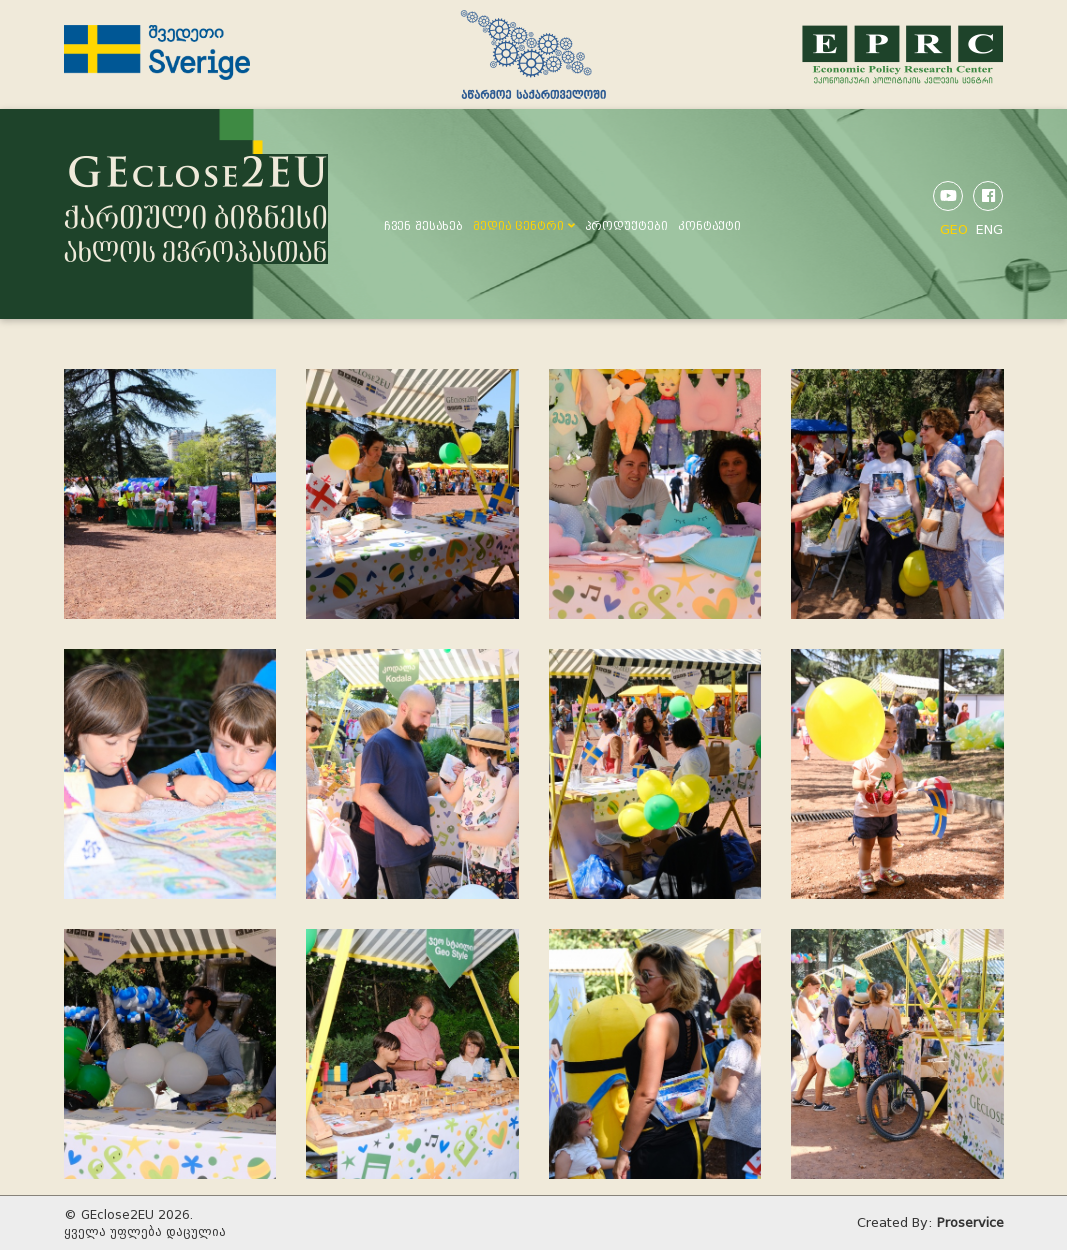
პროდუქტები (626, 226)
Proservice (970, 1222)
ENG (989, 229)
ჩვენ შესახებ (423, 226)
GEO (954, 229)
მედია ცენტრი (524, 226)
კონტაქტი (709, 226)
